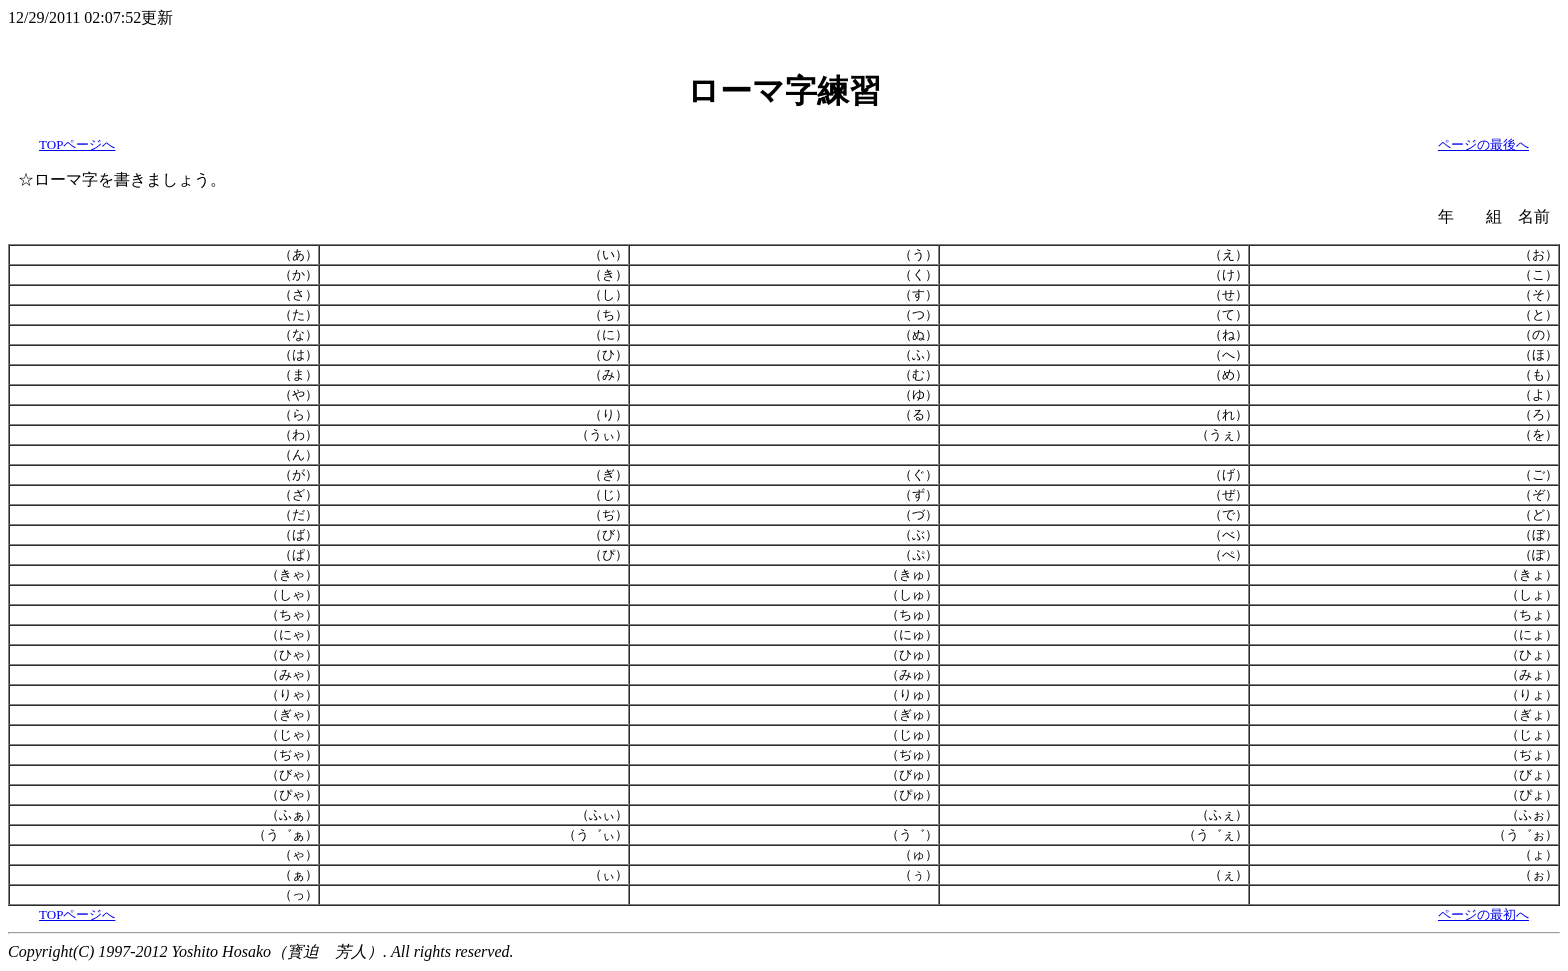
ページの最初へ (1483, 914)
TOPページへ (77, 144)
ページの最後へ (1483, 144)
